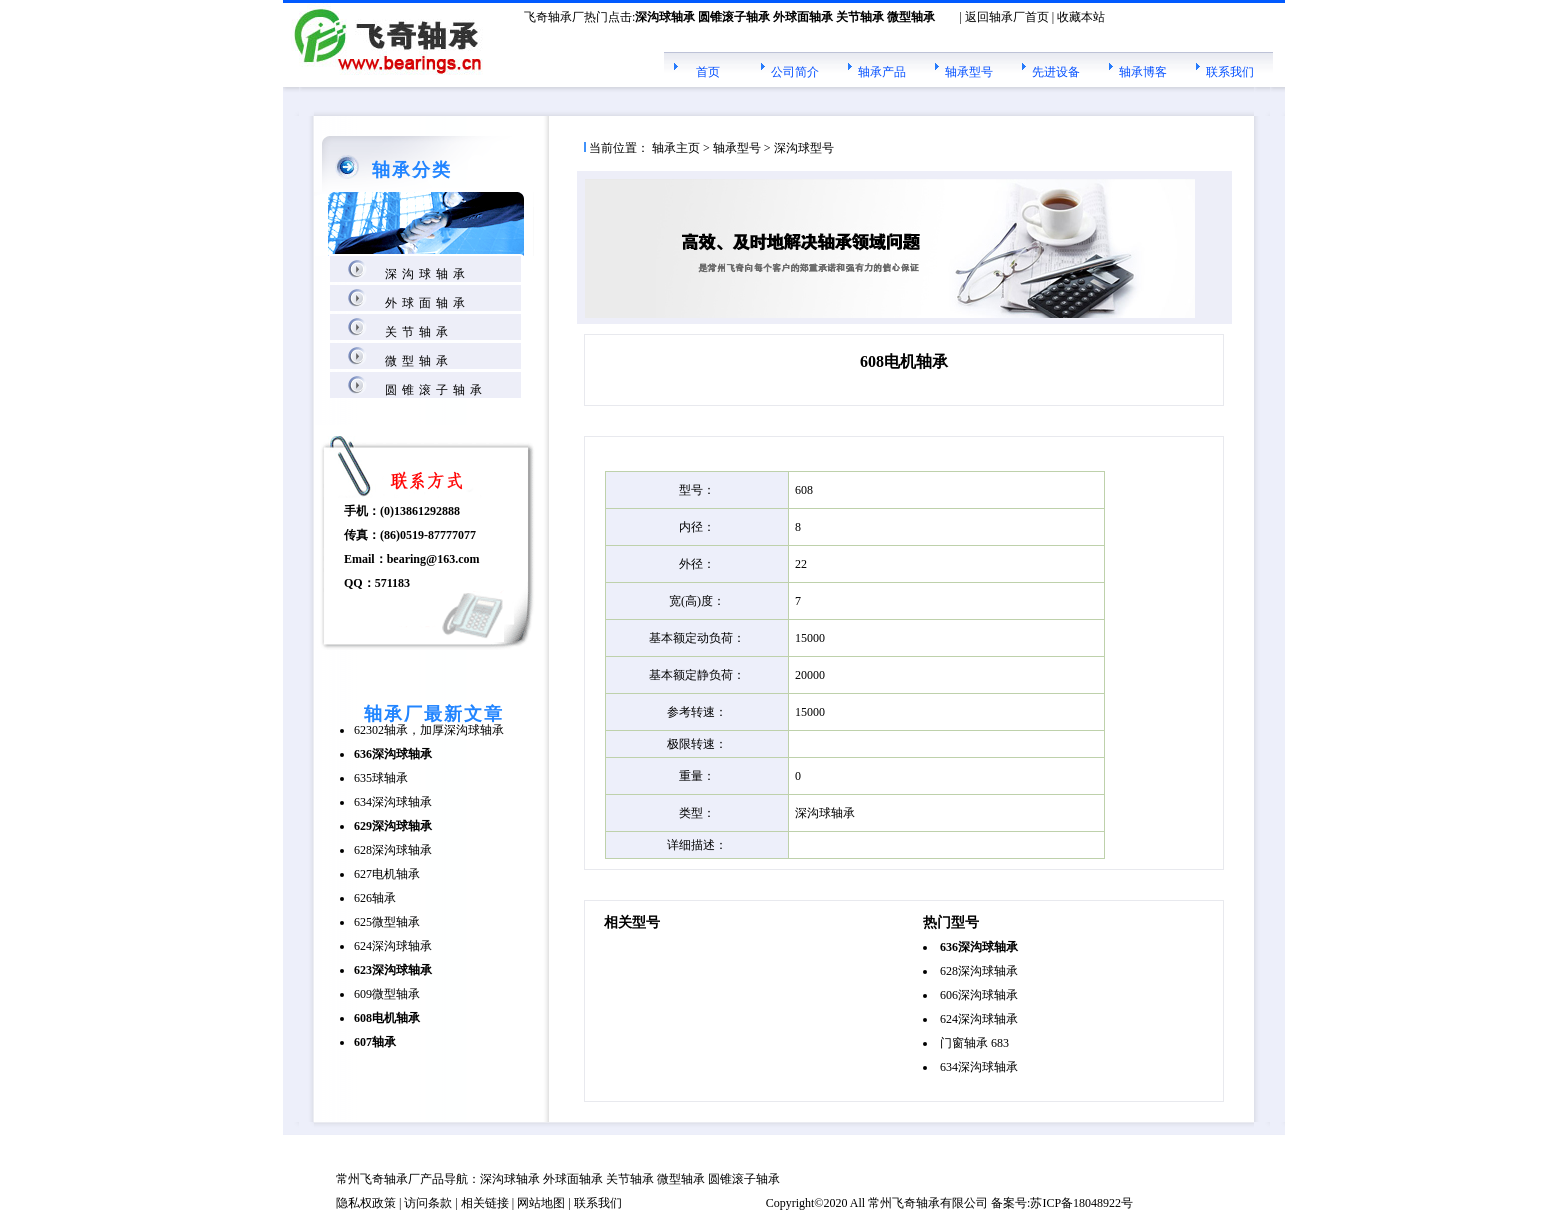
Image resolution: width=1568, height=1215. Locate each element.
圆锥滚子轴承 (436, 390)
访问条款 (428, 1203)
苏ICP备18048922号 (1081, 1203)
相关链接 (485, 1203)
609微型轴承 (387, 994)
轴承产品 (882, 72)
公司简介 (795, 72)
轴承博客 (1143, 72)
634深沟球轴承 (393, 802)
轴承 (928, 1203)
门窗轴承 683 (974, 1043)
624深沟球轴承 (393, 946)
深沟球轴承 (427, 274)
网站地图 (541, 1203)
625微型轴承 (387, 922)
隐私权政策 (366, 1203)
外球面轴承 (427, 303)
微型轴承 (419, 361)
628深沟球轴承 (393, 850)
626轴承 (375, 898)
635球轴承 (381, 778)
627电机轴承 (387, 874)
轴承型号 (969, 72)
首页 (708, 72)
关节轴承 (419, 332)
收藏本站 (1081, 17)
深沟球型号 (804, 148)
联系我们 (1230, 72)
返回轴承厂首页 (1007, 17)
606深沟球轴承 (979, 995)
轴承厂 (402, 1179)
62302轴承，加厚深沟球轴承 (429, 730)
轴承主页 (676, 148)
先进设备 (1056, 72)
